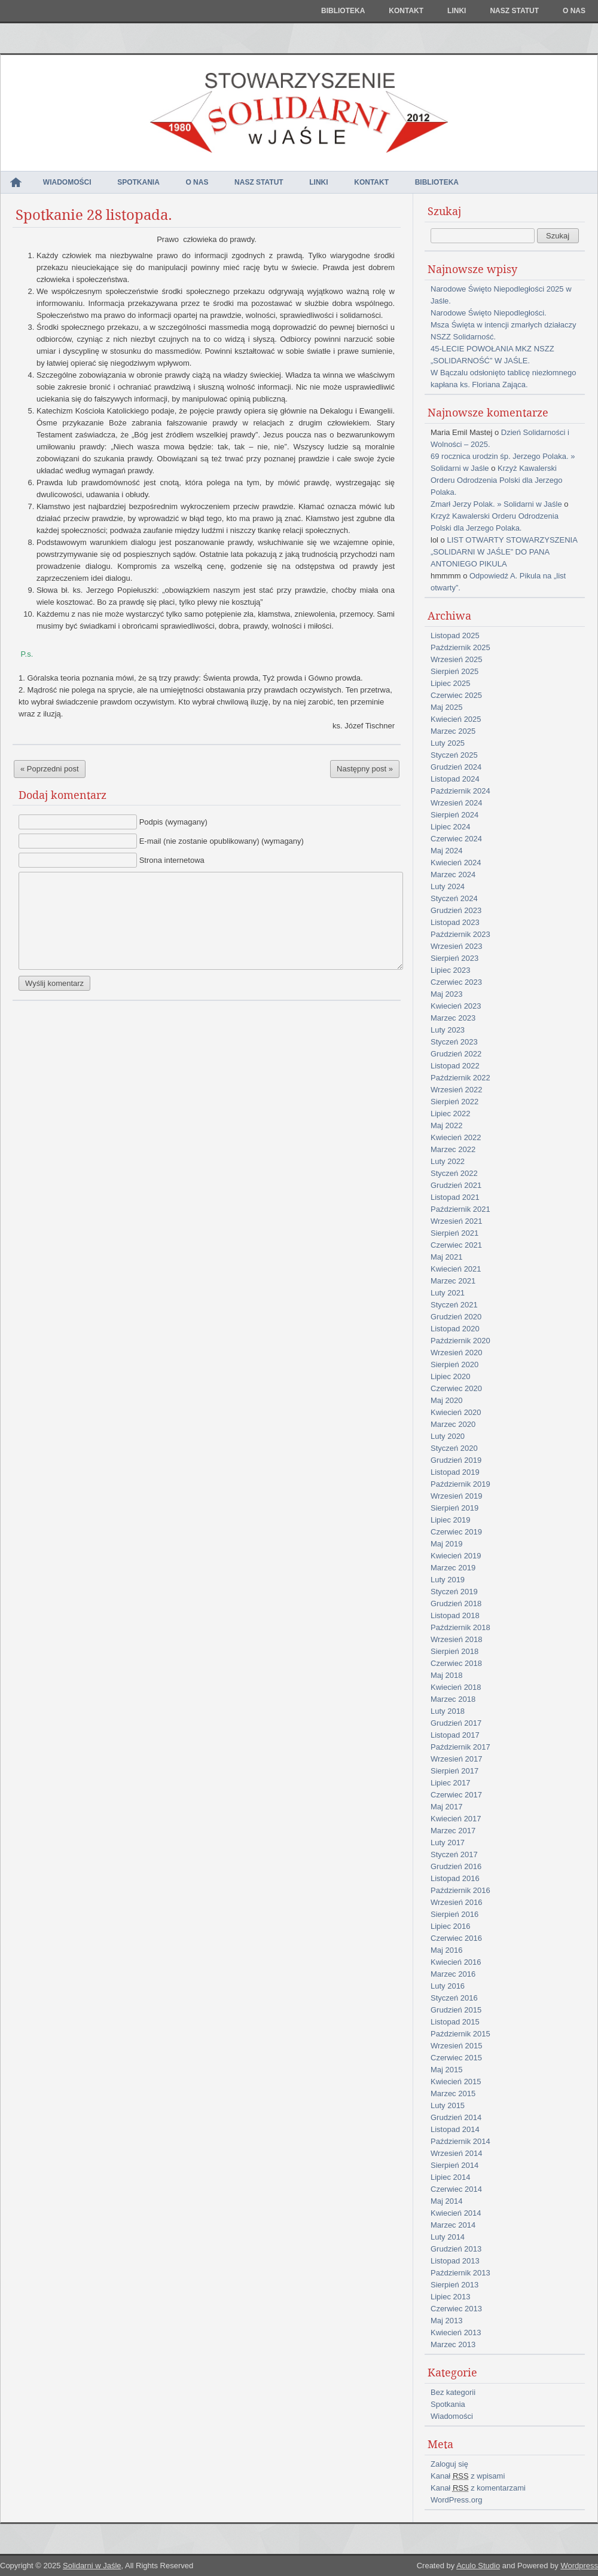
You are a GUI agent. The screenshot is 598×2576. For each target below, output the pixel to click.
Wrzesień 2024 (456, 802)
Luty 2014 (448, 2236)
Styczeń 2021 (454, 1304)
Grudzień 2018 (456, 1603)
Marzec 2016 (453, 1973)
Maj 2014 (446, 2201)
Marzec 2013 (453, 2344)
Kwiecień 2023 (456, 1005)
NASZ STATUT (514, 11)
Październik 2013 (460, 2272)
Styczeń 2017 (454, 1854)
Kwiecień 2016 (456, 1962)
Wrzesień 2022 (456, 1089)
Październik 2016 (460, 1890)
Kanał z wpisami (468, 2475)
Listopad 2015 (455, 2021)
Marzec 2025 (453, 731)
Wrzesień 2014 (456, 2153)
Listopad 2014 (455, 2129)
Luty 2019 (448, 1579)
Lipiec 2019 (451, 1519)
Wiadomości (67, 182)
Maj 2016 (446, 1950)
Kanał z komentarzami (478, 2487)
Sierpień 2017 (454, 1770)
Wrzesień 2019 (456, 1495)
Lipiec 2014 (451, 2177)
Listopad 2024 (455, 778)
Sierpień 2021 (454, 1233)
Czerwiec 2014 (456, 2189)
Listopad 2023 (455, 922)
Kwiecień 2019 (456, 1555)
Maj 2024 (446, 850)
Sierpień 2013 (454, 2284)
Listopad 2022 (455, 1065)
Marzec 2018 (453, 1699)
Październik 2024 (460, 790)
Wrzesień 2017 (456, 1758)
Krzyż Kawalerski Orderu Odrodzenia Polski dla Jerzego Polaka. (496, 480)
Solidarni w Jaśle (92, 2565)
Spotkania (138, 182)
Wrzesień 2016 (456, 1902)
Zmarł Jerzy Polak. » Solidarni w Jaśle (496, 504)
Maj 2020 (446, 1400)
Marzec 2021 (453, 1280)
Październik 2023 (460, 934)
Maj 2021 (446, 1256)
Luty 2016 (448, 1985)
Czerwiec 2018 (456, 1663)
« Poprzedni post (49, 768)
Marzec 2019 (453, 1567)
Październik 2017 (460, 1746)
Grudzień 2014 (456, 2117)
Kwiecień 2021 (456, 1268)
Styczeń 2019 (454, 1591)
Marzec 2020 (453, 1424)
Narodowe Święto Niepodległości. (489, 312)
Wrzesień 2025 (456, 659)
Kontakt (406, 11)
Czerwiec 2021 (456, 1244)
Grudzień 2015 (456, 2009)
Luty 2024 (448, 886)
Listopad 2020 (455, 1328)
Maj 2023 (446, 994)
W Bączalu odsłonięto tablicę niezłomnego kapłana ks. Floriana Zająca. (503, 378)
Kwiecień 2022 (456, 1137)
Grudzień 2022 (456, 1053)
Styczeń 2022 (454, 1173)
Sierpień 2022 (454, 1101)
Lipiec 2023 (451, 970)
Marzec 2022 (453, 1149)
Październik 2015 (460, 2033)
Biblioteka (343, 11)
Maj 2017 (446, 1806)
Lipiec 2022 (451, 1113)
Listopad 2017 (455, 1734)
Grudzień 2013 (456, 2248)
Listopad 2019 (455, 1472)
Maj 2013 (446, 2320)
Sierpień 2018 (454, 1651)
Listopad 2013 (455, 2260)
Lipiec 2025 (451, 683)
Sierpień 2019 (454, 1507)
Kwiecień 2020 (456, 1412)
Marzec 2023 (453, 1017)
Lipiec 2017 (451, 1782)
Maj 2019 (446, 1543)
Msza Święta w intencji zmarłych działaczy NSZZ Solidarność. (503, 330)
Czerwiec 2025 (456, 695)
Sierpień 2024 (454, 814)
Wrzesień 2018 (456, 1639)
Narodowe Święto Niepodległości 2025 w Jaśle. (501, 294)
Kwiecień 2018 (456, 1687)
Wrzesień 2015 (456, 2045)
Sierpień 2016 (454, 1914)
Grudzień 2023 (456, 910)
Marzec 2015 (453, 2093)
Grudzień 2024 (456, 766)
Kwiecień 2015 (456, 2081)
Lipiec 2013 (451, 2296)
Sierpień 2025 (454, 671)
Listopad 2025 (455, 635)
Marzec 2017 (453, 1830)
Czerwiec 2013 (456, 2308)
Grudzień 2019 (456, 1460)
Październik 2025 (460, 647)
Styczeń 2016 (454, 1997)
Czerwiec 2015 (456, 2057)
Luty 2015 (448, 2105)
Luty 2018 (448, 1711)
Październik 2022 (460, 1077)
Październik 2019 (460, 1484)
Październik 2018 (460, 1627)
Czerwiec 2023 (456, 982)
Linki (456, 11)
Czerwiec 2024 (456, 838)
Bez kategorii (453, 2392)
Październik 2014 (460, 2141)
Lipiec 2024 (451, 826)
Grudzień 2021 (456, 1185)
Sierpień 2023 (454, 958)
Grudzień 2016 (456, 1866)
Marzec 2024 (453, 874)
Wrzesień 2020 (456, 1352)
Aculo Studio (478, 2565)
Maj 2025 (446, 707)
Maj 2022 (446, 1125)
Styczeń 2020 (454, 1448)
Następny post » (365, 768)
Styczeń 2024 (454, 898)
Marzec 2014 (453, 2224)
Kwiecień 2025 (456, 719)
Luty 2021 (448, 1292)
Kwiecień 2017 (456, 1818)
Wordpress (579, 2565)
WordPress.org (456, 2499)
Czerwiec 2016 (456, 1938)
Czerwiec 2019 (456, 1531)
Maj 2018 (446, 1675)
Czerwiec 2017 (456, 1794)
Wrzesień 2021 (456, 1221)
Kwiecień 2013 (456, 2332)
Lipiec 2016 (451, 1926)
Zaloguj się (449, 2463)
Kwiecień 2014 (456, 2213)
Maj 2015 (446, 2069)
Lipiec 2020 (451, 1376)
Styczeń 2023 (454, 1041)
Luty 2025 (448, 743)
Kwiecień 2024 (456, 862)
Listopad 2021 (455, 1197)
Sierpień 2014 (454, 2165)
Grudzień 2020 (456, 1316)
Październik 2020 (460, 1340)
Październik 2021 (460, 1209)
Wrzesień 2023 (456, 946)
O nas (574, 11)
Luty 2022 (448, 1161)
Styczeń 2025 (454, 755)
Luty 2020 (448, 1436)
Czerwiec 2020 (456, 1388)
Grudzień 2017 (456, 1723)
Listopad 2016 (455, 1878)
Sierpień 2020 (454, 1364)
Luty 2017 (448, 1842)
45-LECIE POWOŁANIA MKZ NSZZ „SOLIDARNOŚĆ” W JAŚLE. (492, 354)
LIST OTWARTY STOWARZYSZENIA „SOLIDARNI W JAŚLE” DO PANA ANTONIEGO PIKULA (504, 551)
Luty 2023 (448, 1029)
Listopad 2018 (455, 1615)
